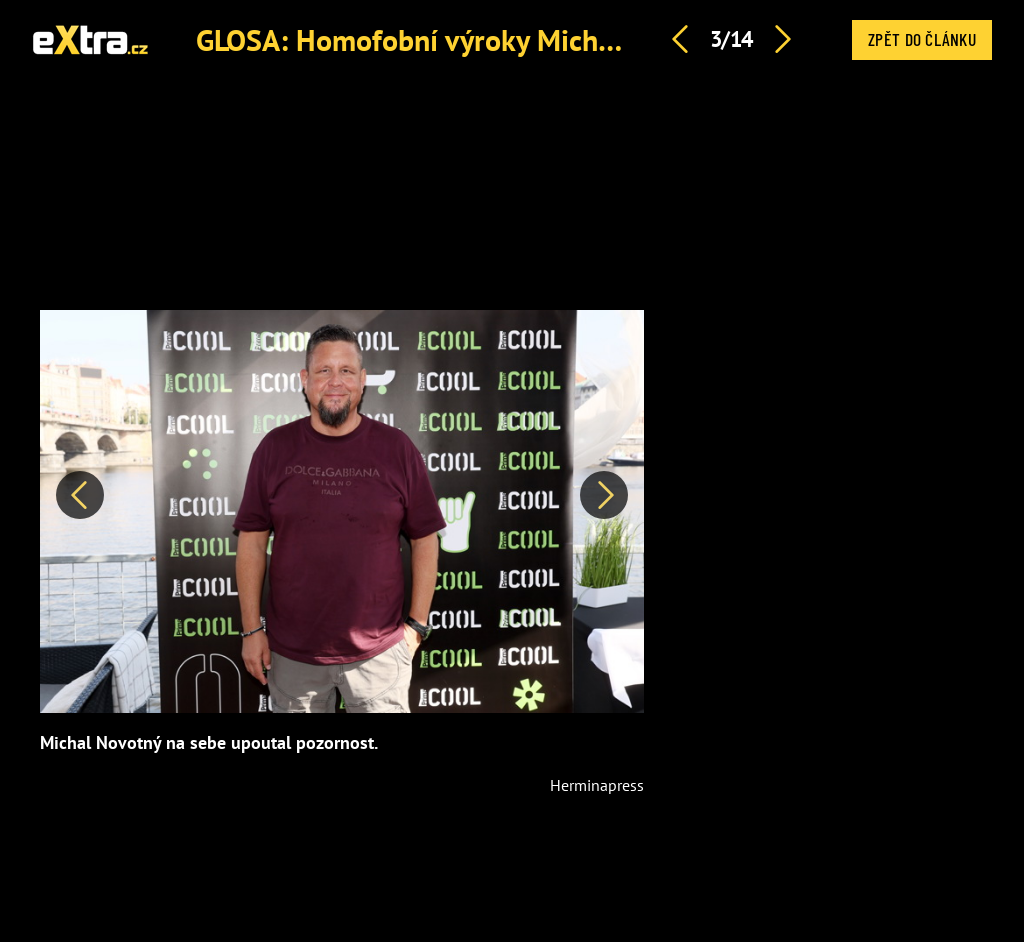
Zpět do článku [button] (922, 39)
